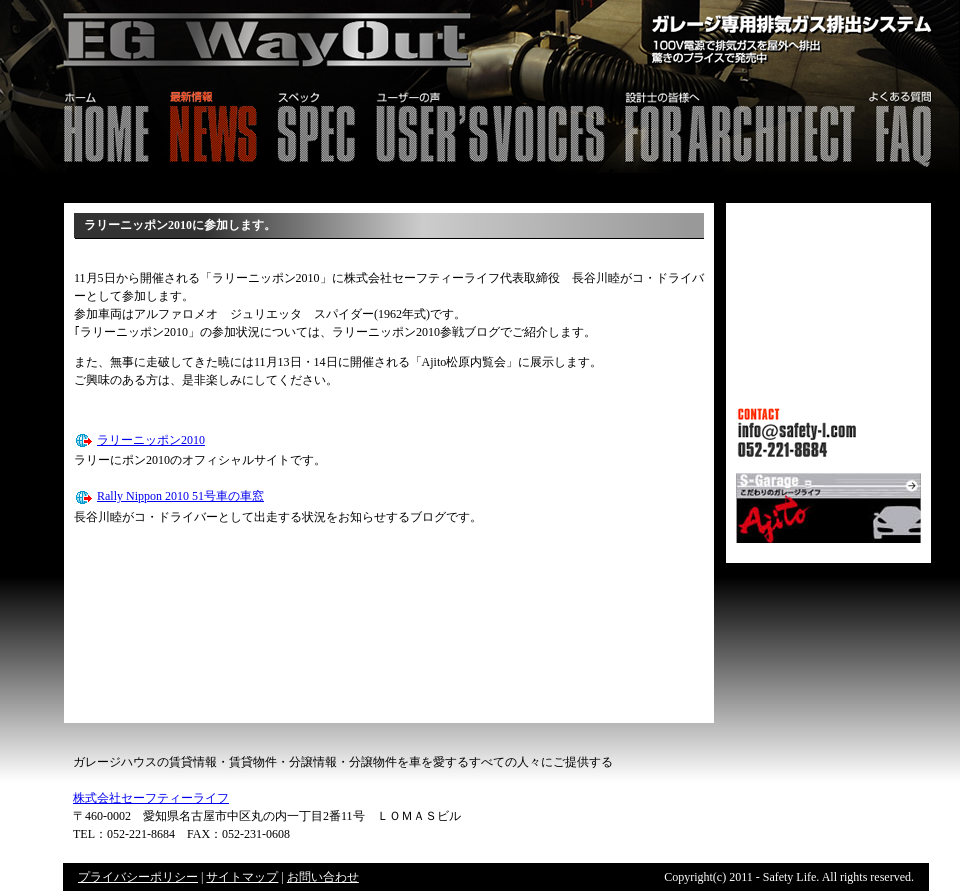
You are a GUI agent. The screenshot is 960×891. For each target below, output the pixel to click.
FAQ (911, 124)
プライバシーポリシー (138, 877)
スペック (315, 124)
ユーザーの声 (489, 124)
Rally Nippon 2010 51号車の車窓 (180, 496)
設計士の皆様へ (738, 124)
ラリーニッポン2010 (151, 440)
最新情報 (212, 124)
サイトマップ (242, 877)
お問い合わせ (323, 877)
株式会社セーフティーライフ (151, 798)
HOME (79, 124)
